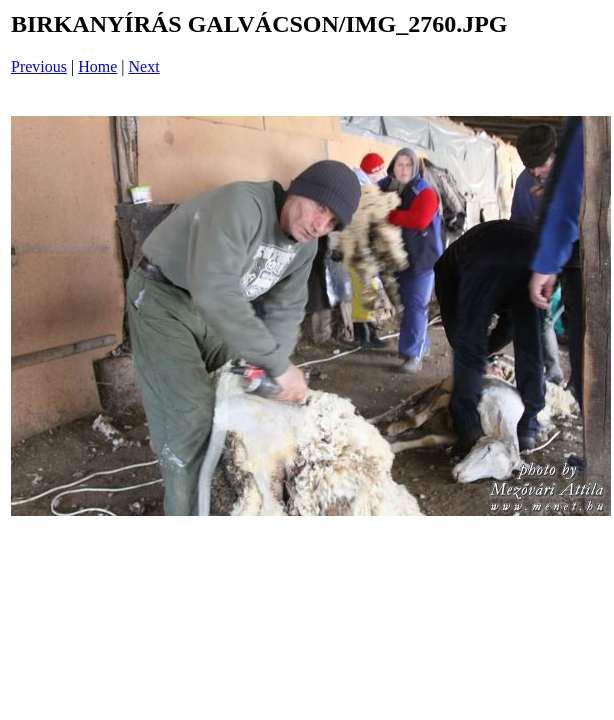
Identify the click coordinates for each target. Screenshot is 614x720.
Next (144, 66)
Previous (39, 66)
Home (97, 66)
